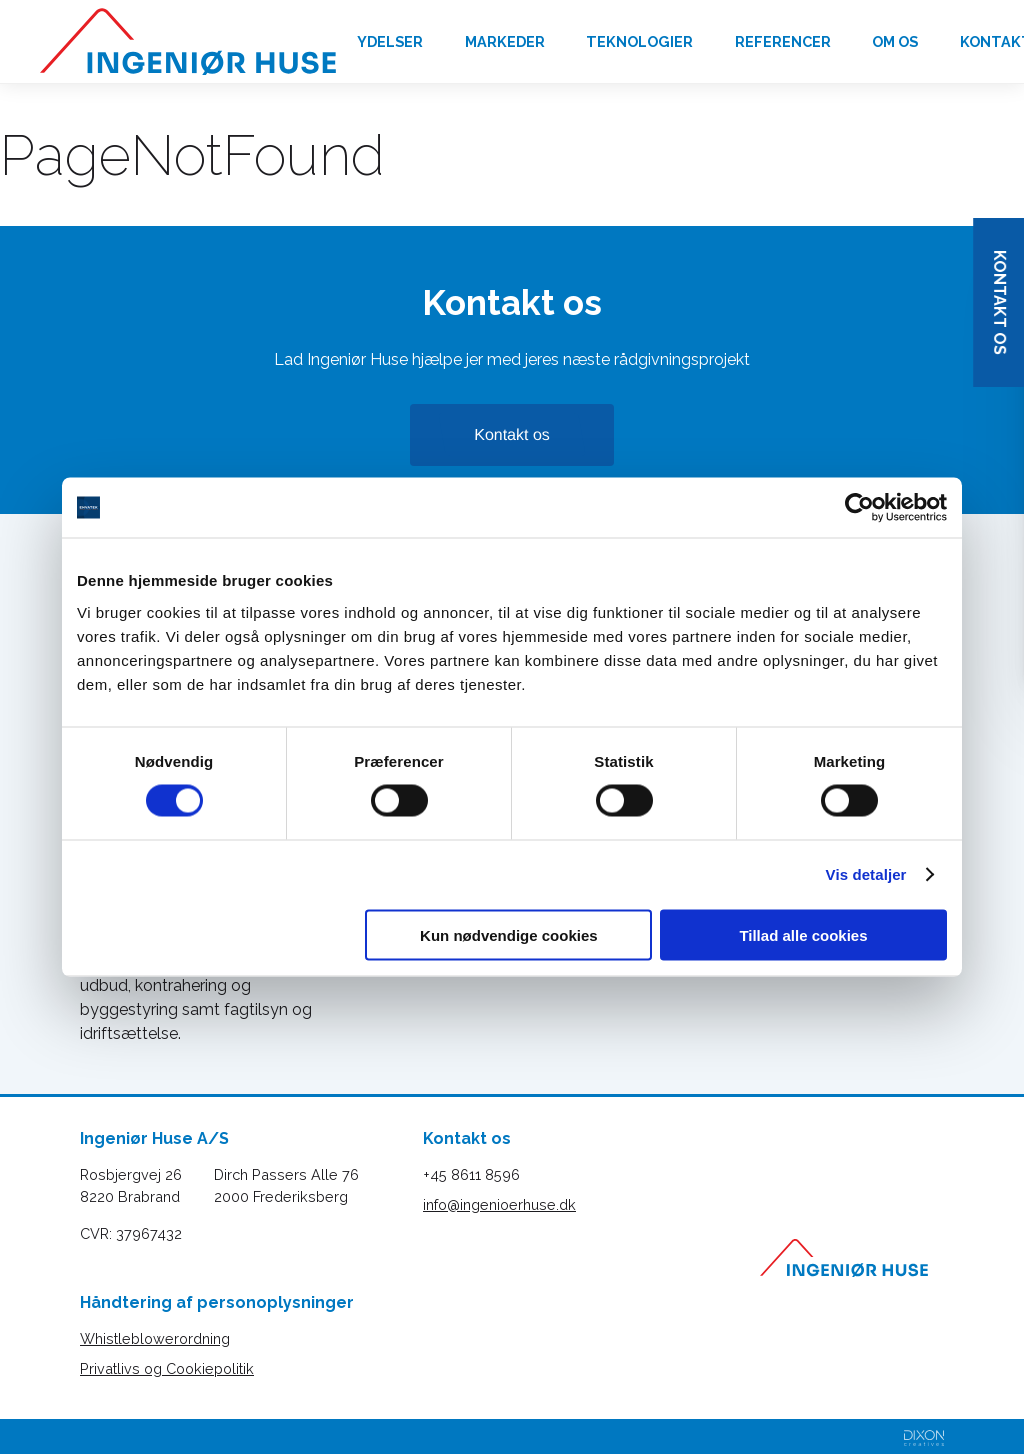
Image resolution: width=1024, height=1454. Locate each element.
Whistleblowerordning (155, 1338)
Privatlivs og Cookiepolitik (167, 1368)
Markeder (505, 41)
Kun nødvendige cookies (509, 934)
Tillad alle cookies (803, 934)
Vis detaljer (866, 874)
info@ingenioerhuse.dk (499, 1204)
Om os (895, 41)
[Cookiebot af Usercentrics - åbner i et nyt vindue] (859, 508)
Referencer (783, 41)
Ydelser (390, 41)
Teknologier (639, 41)
